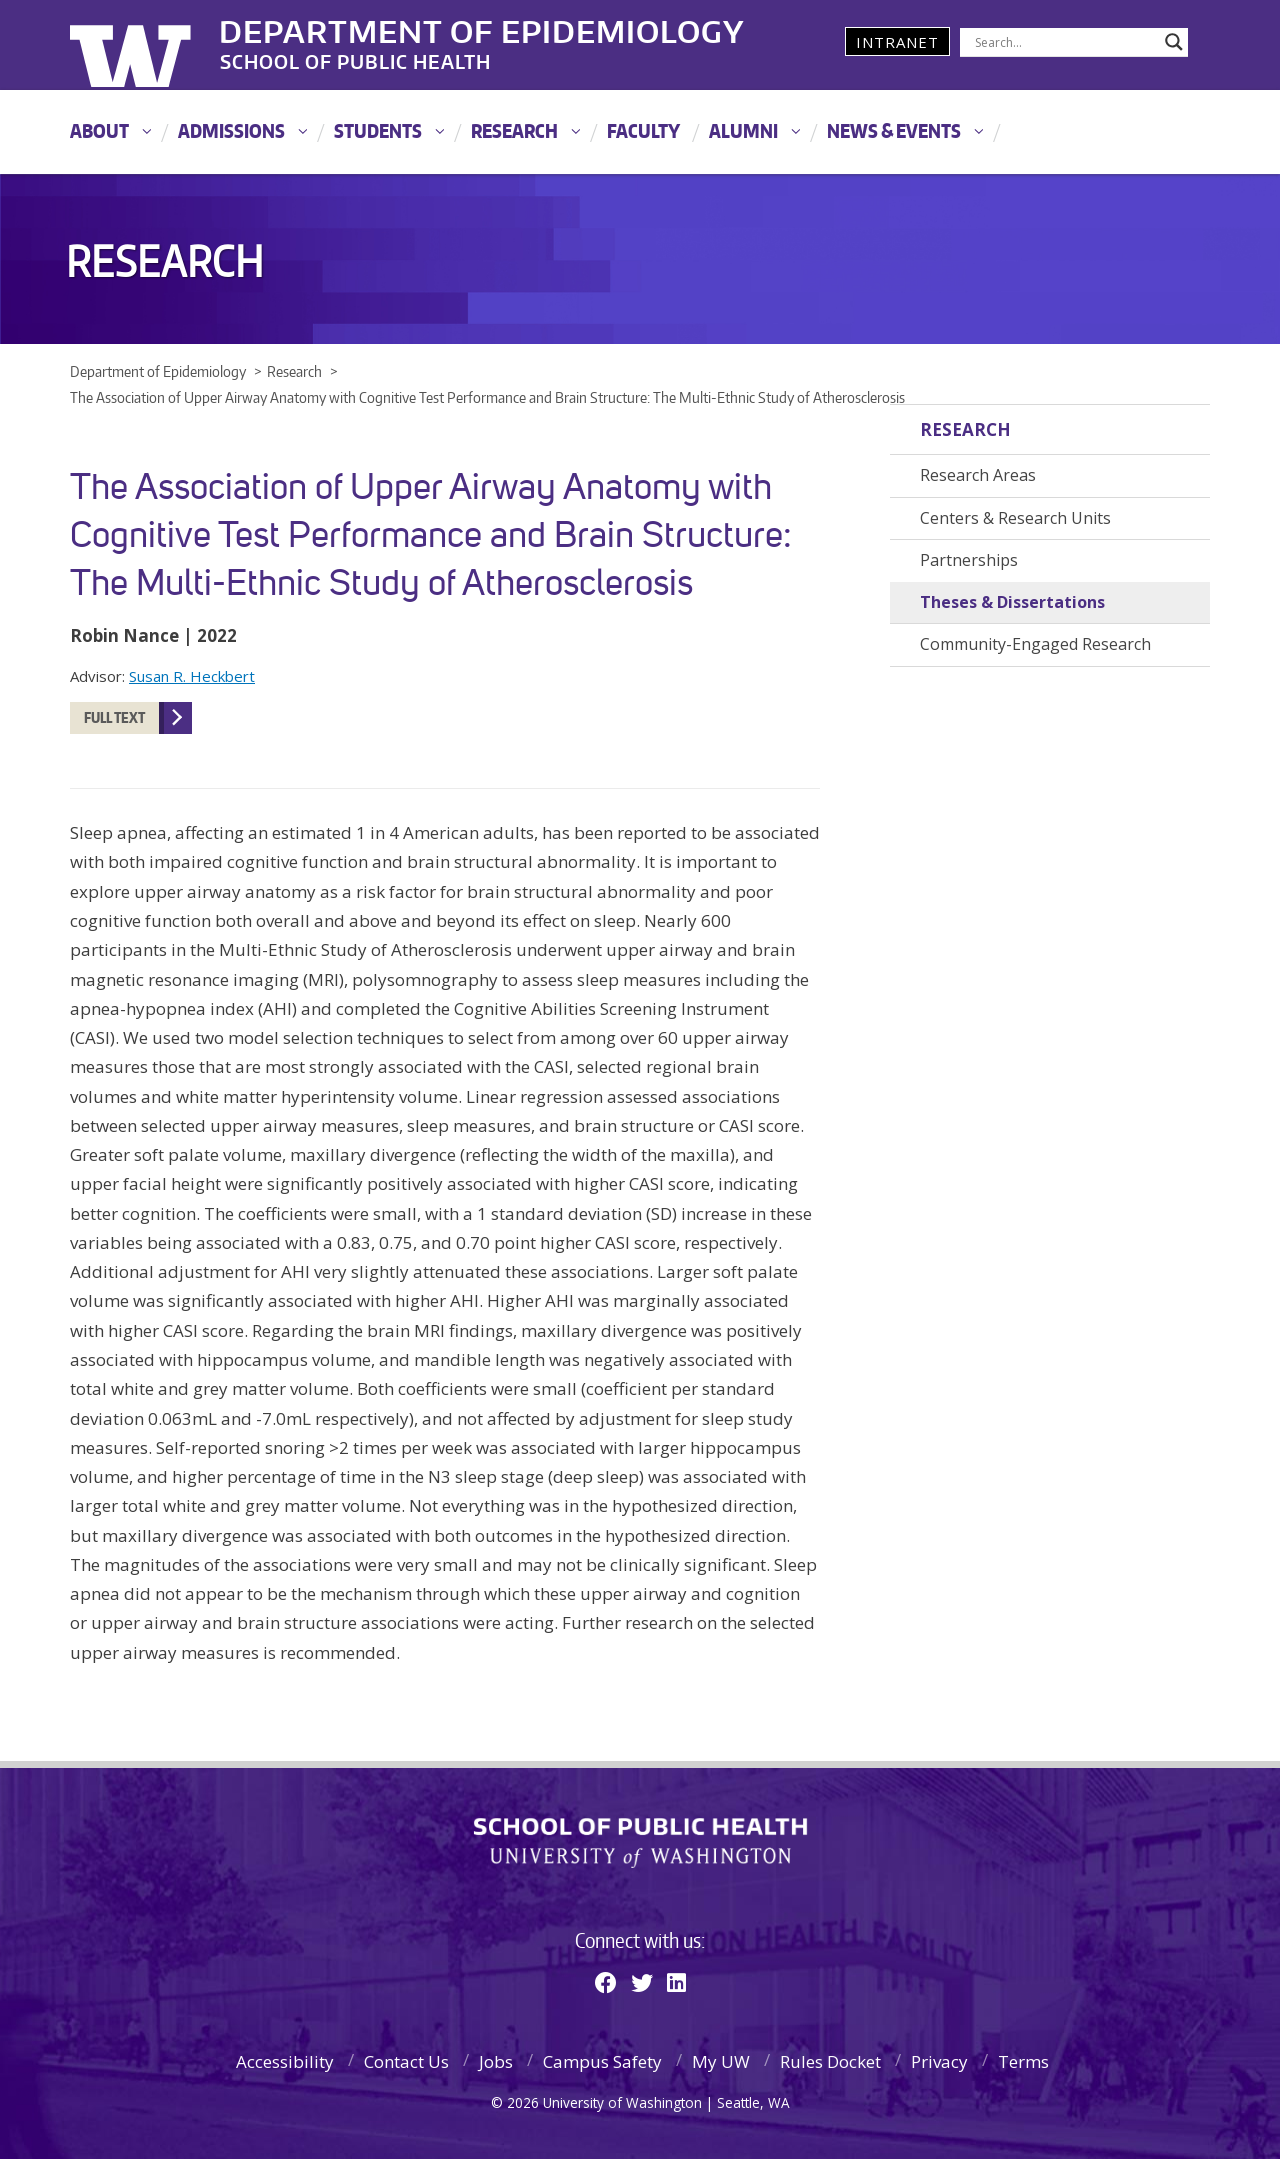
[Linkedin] (676, 1982)
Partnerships (969, 560)
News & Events (894, 130)
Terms (1023, 2061)
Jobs (496, 2061)
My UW (721, 2061)
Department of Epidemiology (483, 29)
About (99, 130)
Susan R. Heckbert (192, 676)
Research (514, 130)
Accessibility (285, 2061)
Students (378, 130)
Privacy (939, 2061)
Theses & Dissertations (1012, 602)
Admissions (231, 130)
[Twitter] (642, 1982)
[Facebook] (606, 1982)
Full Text (114, 717)
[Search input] (1065, 42)
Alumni (743, 130)
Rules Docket (830, 2061)
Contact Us (406, 2061)
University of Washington (151, 45)
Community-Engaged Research (1035, 644)
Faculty (643, 130)
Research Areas (978, 475)
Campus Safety (602, 2061)
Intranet (897, 42)
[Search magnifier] (1174, 42)
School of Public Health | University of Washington (640, 1843)
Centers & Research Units (1015, 518)
